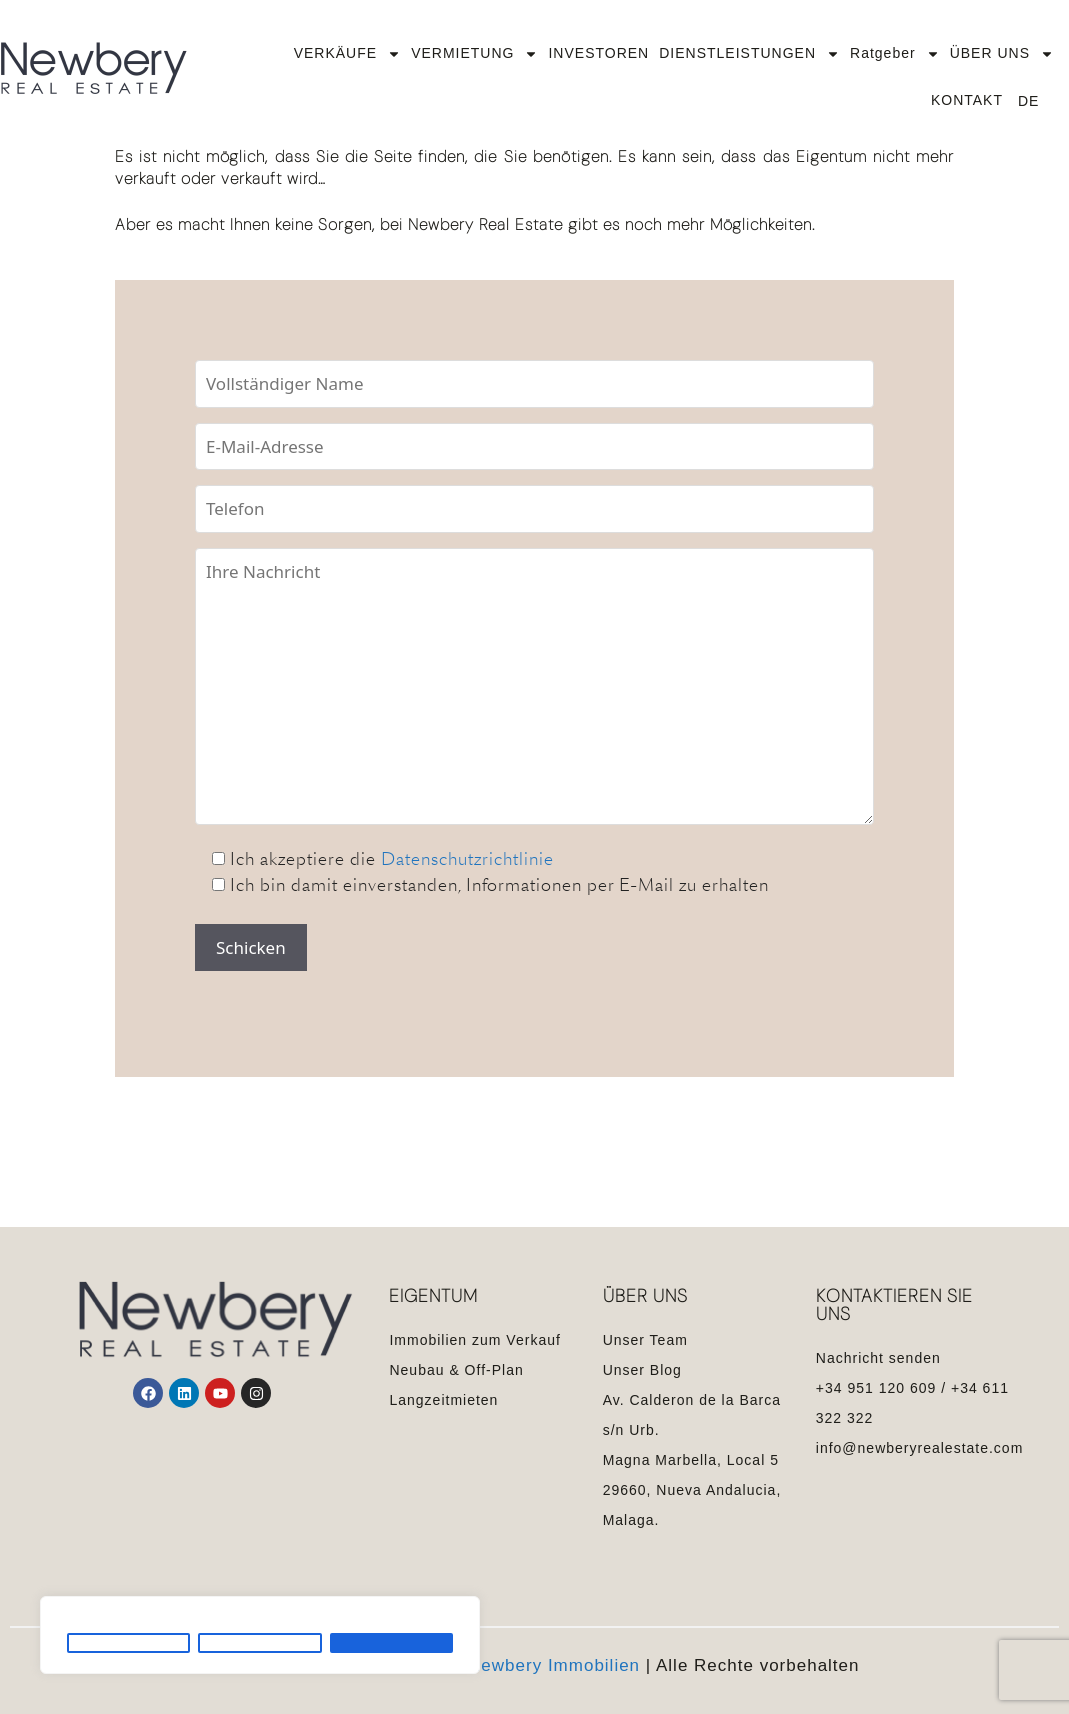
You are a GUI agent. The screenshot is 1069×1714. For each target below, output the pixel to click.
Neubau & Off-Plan (456, 1370)
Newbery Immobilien (554, 1665)
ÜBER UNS (1002, 54)
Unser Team (645, 1340)
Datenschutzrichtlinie (467, 859)
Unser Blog (642, 1370)
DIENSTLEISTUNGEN (749, 54)
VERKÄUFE (347, 54)
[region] (260, 1635)
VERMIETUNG (474, 54)
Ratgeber (895, 54)
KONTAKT (967, 100)
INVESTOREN (598, 53)
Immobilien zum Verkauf (474, 1340)
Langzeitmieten (443, 1400)
